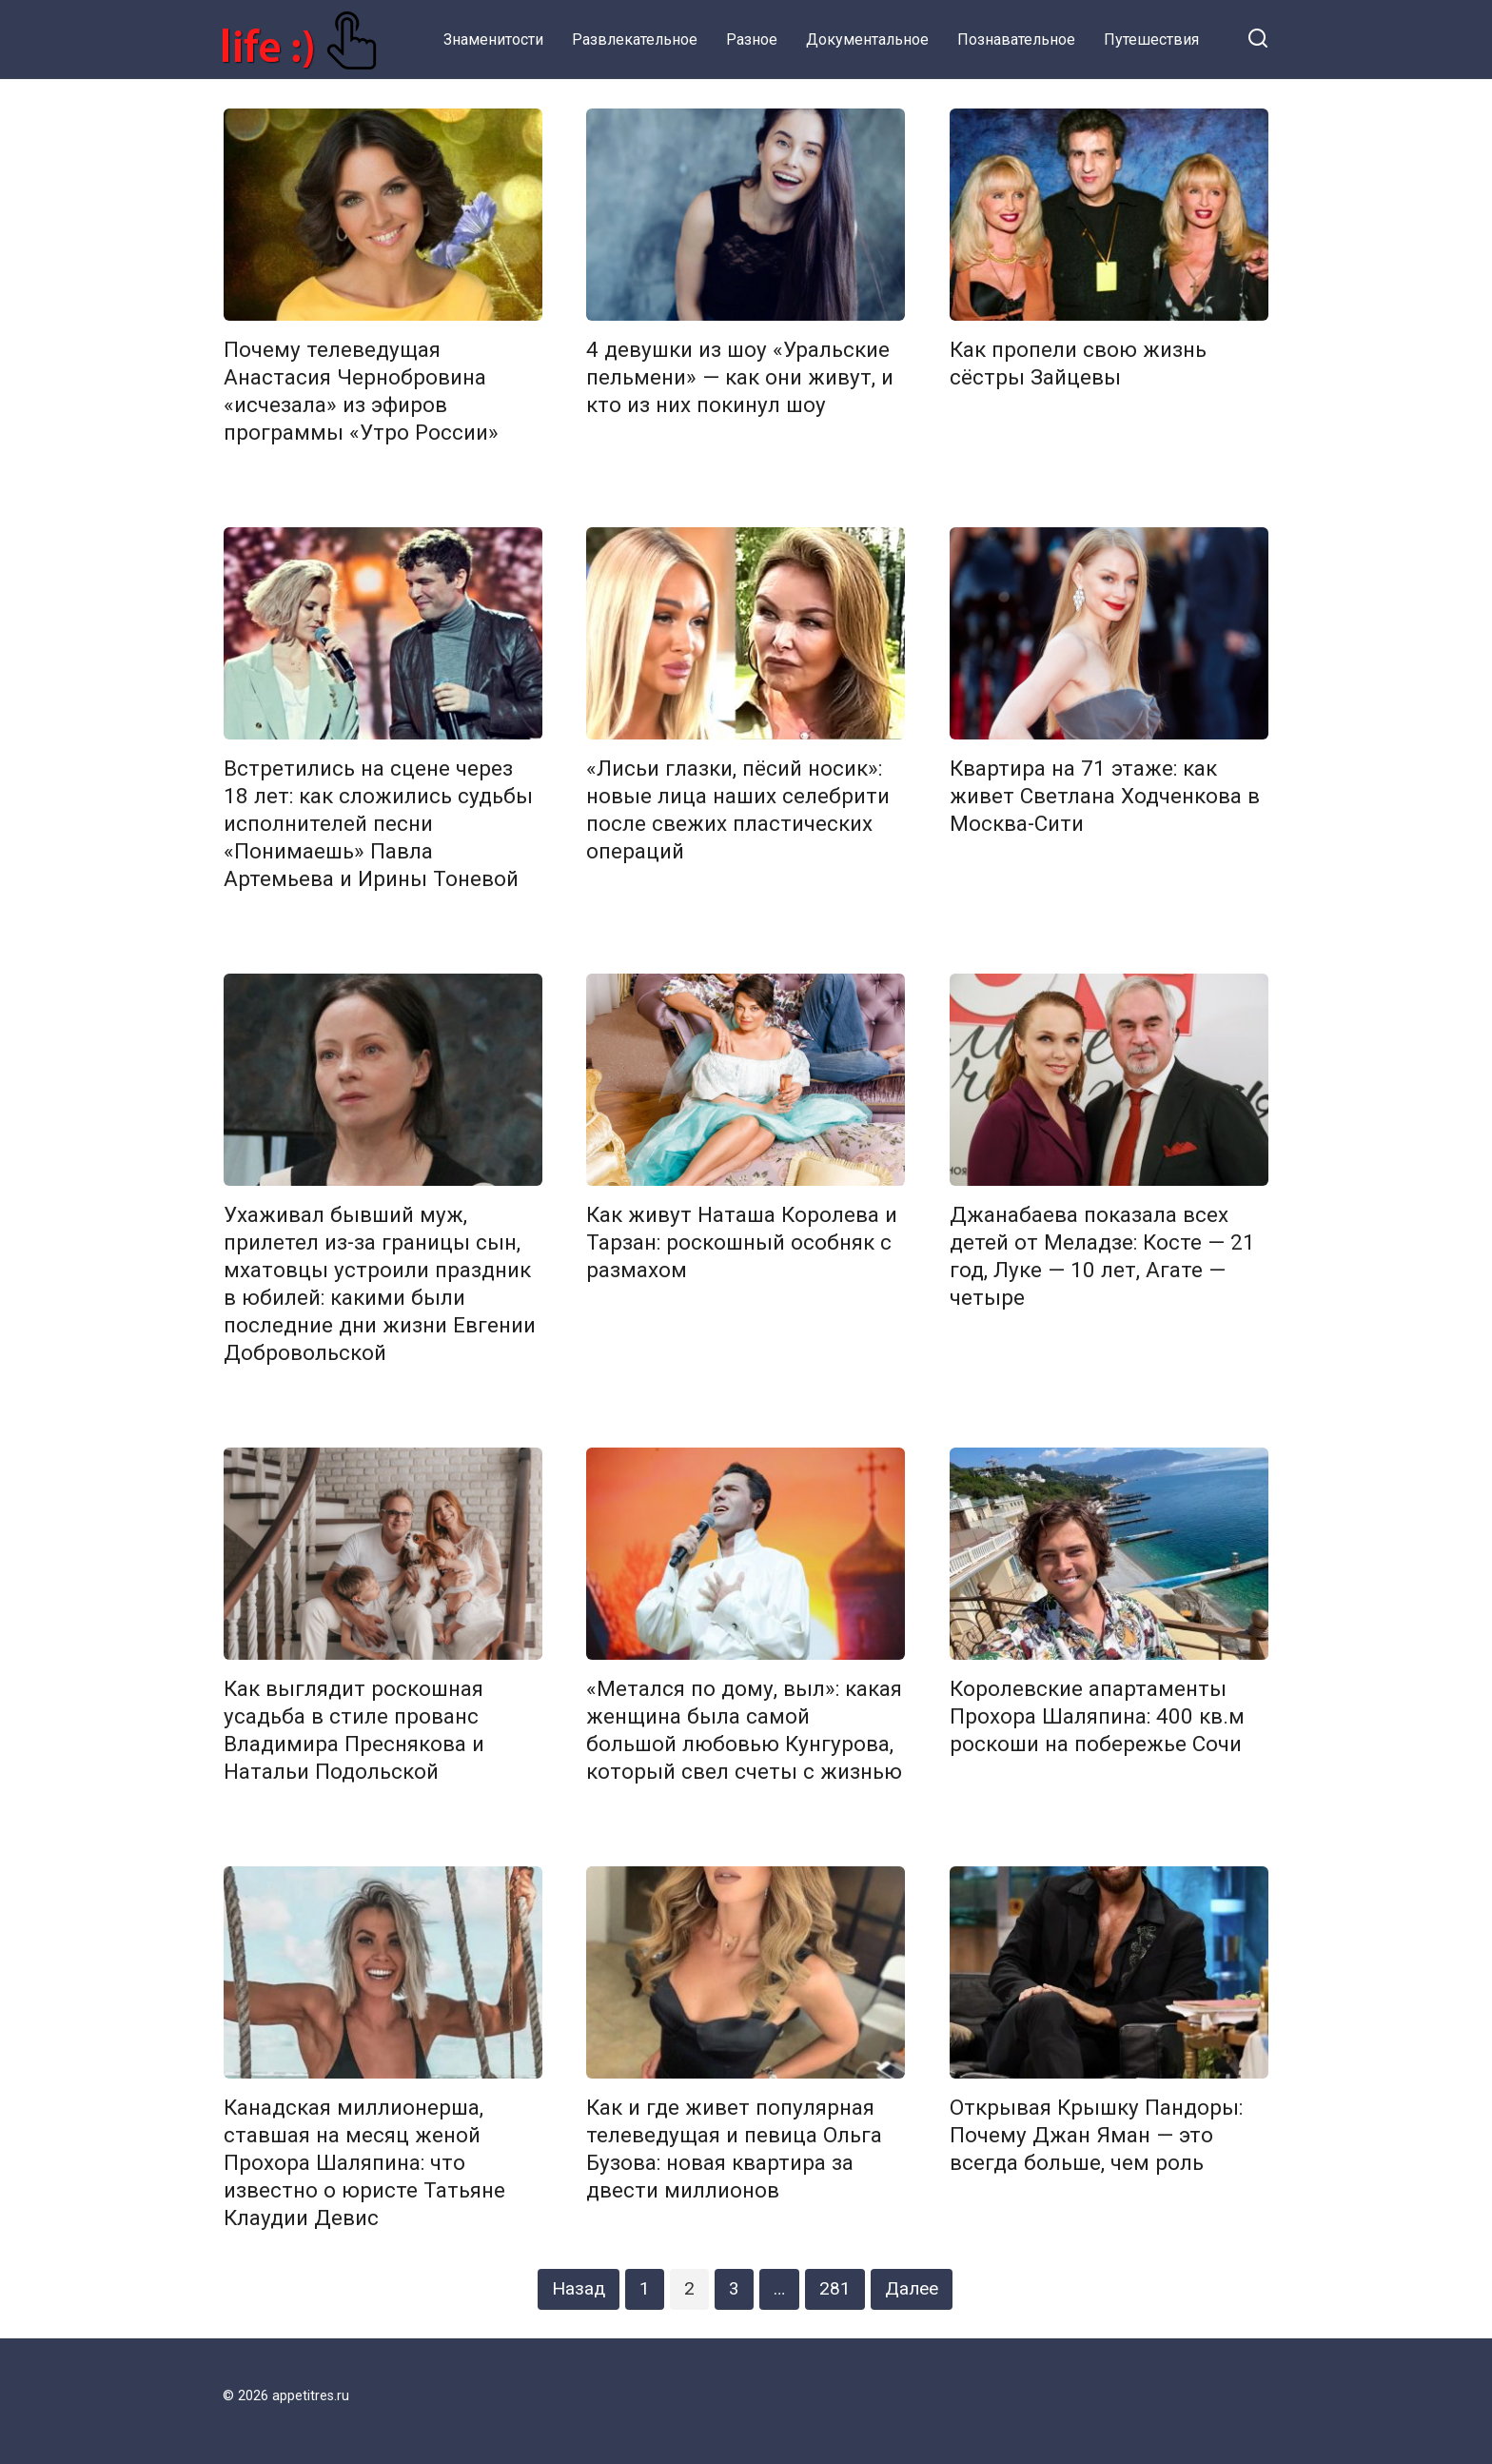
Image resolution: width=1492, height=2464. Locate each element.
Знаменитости (493, 39)
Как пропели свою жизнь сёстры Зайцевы (1078, 363)
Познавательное (1016, 39)
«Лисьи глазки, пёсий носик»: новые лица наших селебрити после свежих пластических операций (738, 809)
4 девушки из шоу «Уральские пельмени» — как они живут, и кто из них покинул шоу (739, 377)
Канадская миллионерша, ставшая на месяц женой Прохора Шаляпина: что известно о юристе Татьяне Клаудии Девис (364, 2163)
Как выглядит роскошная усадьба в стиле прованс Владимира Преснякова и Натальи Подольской (354, 1730)
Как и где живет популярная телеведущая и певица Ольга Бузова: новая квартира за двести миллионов (734, 2148)
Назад (578, 2288)
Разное (751, 39)
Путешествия (1151, 39)
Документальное (867, 39)
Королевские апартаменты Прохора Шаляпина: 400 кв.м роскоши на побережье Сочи (1097, 1716)
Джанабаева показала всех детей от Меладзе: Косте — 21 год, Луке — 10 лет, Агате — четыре (1102, 1256)
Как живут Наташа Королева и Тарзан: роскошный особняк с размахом (741, 1242)
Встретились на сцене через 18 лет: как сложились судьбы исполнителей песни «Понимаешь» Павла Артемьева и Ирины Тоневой (378, 824)
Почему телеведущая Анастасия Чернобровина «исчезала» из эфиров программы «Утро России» (361, 390)
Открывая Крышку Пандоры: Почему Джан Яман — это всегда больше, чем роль (1096, 2135)
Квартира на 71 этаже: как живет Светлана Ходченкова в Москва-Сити (1105, 796)
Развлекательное (634, 39)
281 (835, 2288)
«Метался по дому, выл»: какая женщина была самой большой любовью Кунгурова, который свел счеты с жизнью (744, 1730)
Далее (911, 2288)
